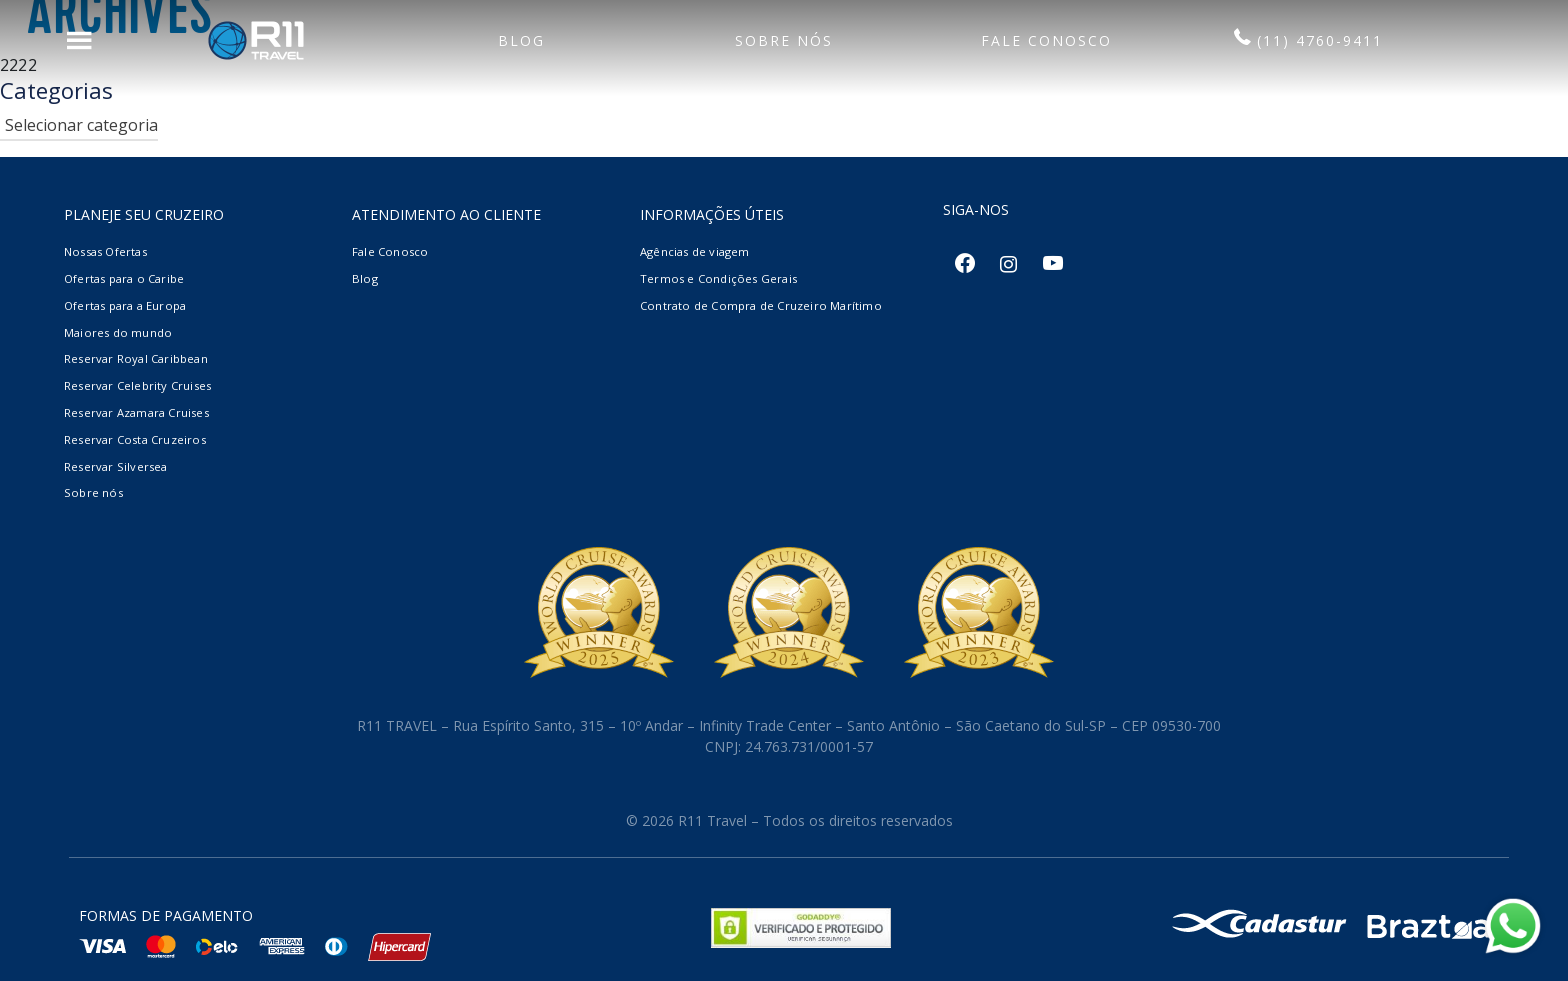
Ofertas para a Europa (125, 305)
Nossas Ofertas (105, 251)
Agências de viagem (695, 251)
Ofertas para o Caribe (124, 278)
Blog (365, 278)
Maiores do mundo (118, 332)
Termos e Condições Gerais (718, 278)
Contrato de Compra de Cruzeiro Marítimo (761, 305)
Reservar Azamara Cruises (136, 412)
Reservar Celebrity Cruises (137, 385)
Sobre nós (93, 492)
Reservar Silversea (116, 466)
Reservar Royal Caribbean (136, 358)
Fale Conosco (390, 251)
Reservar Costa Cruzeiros (135, 439)
